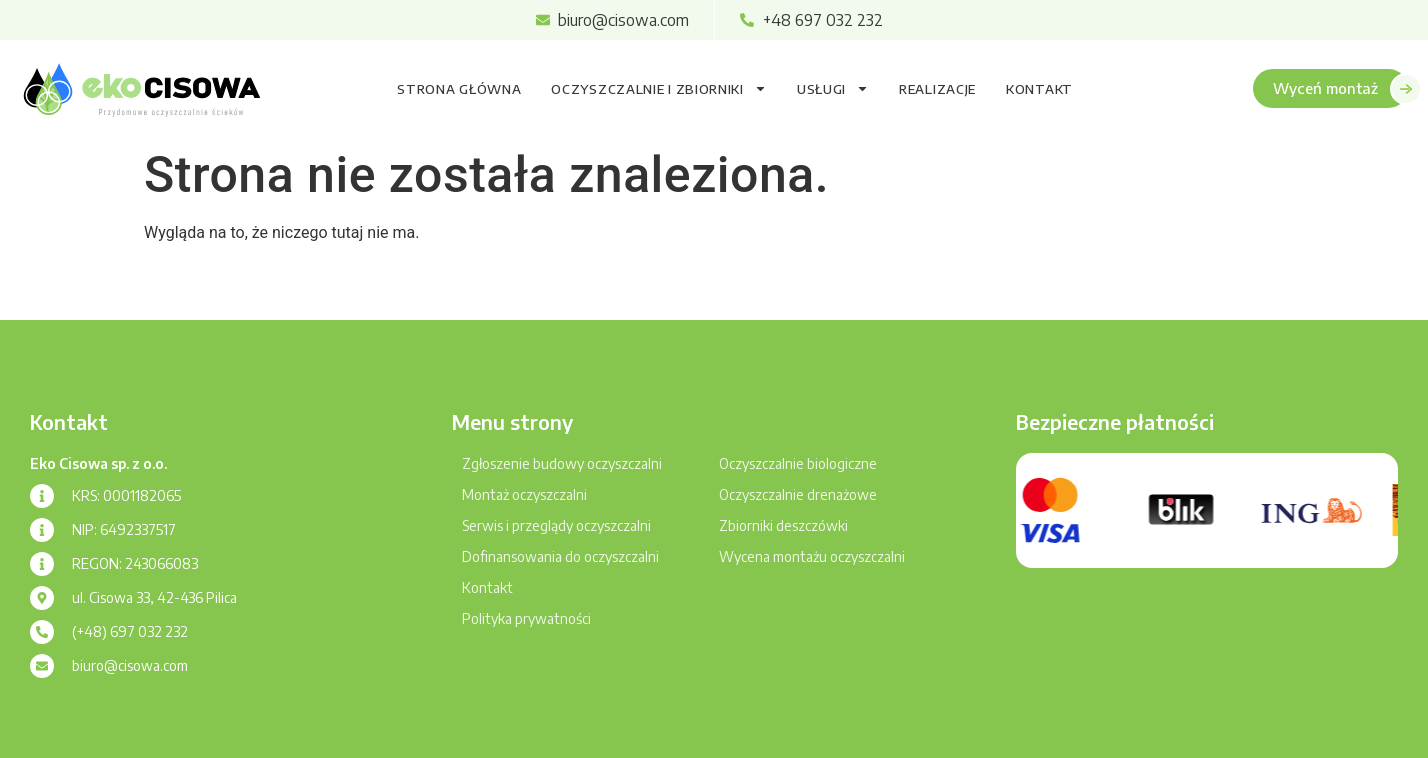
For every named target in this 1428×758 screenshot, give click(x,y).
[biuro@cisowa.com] (42, 666)
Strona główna (459, 89)
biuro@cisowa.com (130, 665)
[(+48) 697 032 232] (42, 632)
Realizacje (937, 89)
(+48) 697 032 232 (130, 631)
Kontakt (1039, 89)
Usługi (833, 88)
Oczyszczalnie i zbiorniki (659, 88)
